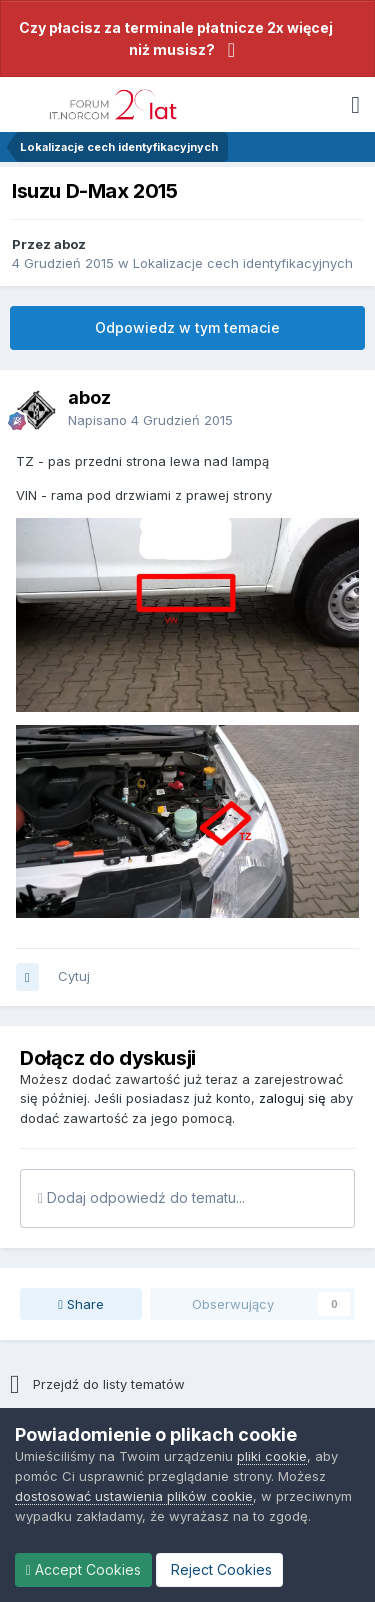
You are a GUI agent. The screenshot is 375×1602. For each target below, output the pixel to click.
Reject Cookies (219, 1569)
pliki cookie (272, 1456)
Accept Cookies (83, 1569)
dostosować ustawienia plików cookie (134, 1496)
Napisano (150, 420)
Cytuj (74, 976)
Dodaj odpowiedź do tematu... (141, 1197)
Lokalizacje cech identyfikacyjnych (243, 263)
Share (81, 1304)
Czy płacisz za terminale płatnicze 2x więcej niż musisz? (176, 38)
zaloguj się (292, 1098)
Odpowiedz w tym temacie (187, 327)
